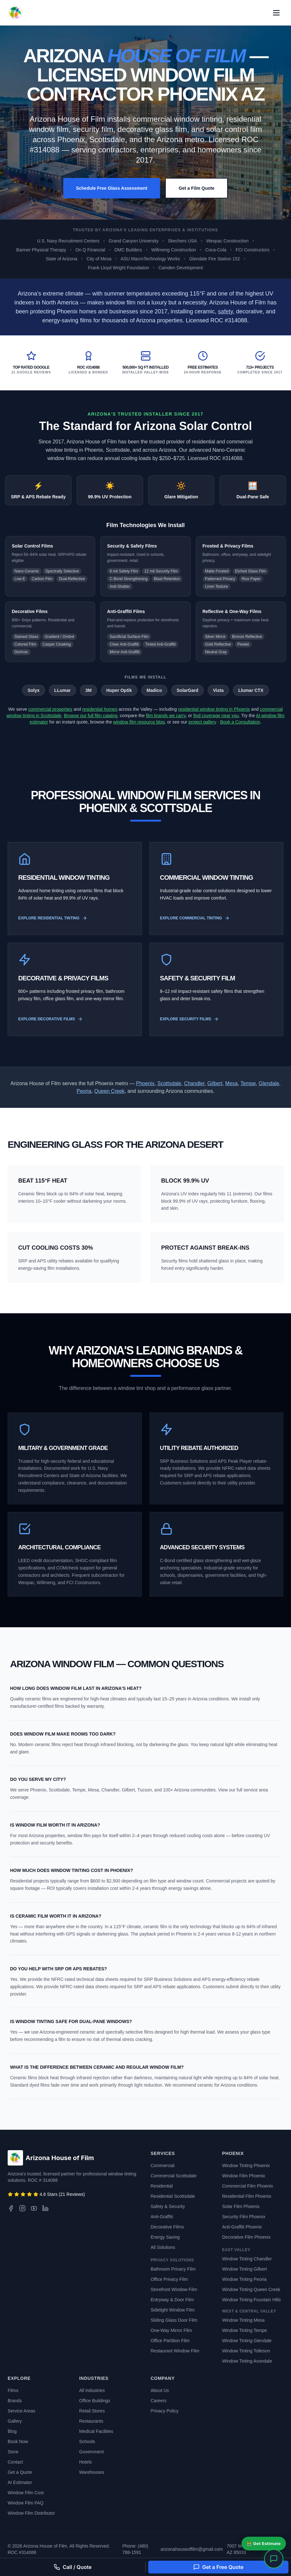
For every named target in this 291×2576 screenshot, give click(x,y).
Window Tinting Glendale (247, 2340)
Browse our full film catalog (90, 715)
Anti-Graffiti (162, 2216)
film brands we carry (166, 715)
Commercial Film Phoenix (247, 2186)
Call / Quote (72, 2567)
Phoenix (145, 1083)
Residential (162, 2186)
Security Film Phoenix (243, 2216)
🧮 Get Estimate (264, 2543)
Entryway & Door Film (172, 2299)
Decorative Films (167, 2226)
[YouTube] (34, 2208)
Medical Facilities (96, 2431)
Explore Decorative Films (50, 1019)
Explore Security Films (189, 1019)
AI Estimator (20, 2482)
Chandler (194, 1083)
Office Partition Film (170, 2340)
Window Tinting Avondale (247, 2361)
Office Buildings (94, 2400)
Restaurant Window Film (175, 2350)
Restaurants (91, 2421)
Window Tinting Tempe (244, 2330)
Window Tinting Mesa (243, 2320)
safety (225, 311)
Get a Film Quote (196, 188)
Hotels (85, 2462)
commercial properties (50, 709)
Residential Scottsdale (173, 2196)
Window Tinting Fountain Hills (251, 2299)
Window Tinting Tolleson (246, 2350)
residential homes (99, 709)
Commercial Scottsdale (174, 2175)
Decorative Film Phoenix (246, 2237)
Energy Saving (165, 2237)
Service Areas (21, 2410)
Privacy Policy (165, 2410)
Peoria (84, 1091)
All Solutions (163, 2247)
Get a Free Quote (218, 2567)
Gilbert (214, 1083)
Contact (15, 2462)
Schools (87, 2441)
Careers (159, 2400)
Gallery (15, 2421)
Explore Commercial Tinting (195, 918)
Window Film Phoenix (243, 2175)
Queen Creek (109, 1091)
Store (13, 2451)
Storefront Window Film (174, 2289)
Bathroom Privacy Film (173, 2269)
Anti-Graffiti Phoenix (242, 2226)
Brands (15, 2400)
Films (13, 2390)
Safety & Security (168, 2206)
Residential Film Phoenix (246, 2196)
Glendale (269, 1083)
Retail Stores (92, 2410)
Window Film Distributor (31, 2513)
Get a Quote (20, 2472)
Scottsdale (169, 1083)
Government (91, 2451)
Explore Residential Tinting (52, 918)
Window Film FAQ (25, 2502)
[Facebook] (11, 2208)
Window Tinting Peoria (244, 2279)
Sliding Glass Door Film (174, 2320)
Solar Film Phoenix (241, 2206)
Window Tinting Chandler (247, 2258)
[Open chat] (273, 2558)
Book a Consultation (240, 721)
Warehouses (91, 2472)
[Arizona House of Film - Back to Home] (15, 12)
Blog (12, 2431)
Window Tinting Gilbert (244, 2269)
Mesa (231, 1083)
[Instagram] (22, 2208)
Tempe (248, 1083)
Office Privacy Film (169, 2279)
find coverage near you (216, 715)
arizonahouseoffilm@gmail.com (191, 2549)
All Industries (92, 2390)
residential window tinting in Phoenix (214, 709)
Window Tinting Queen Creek (251, 2289)
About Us (160, 2390)
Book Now (18, 2441)
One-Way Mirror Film (171, 2330)
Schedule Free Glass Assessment (112, 188)
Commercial (163, 2165)
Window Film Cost (26, 2492)
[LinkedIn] (45, 2208)
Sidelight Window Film (173, 2309)
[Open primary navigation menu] (276, 13)
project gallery (202, 721)
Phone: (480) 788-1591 (135, 2549)
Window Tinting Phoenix (246, 2165)
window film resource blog (139, 721)
